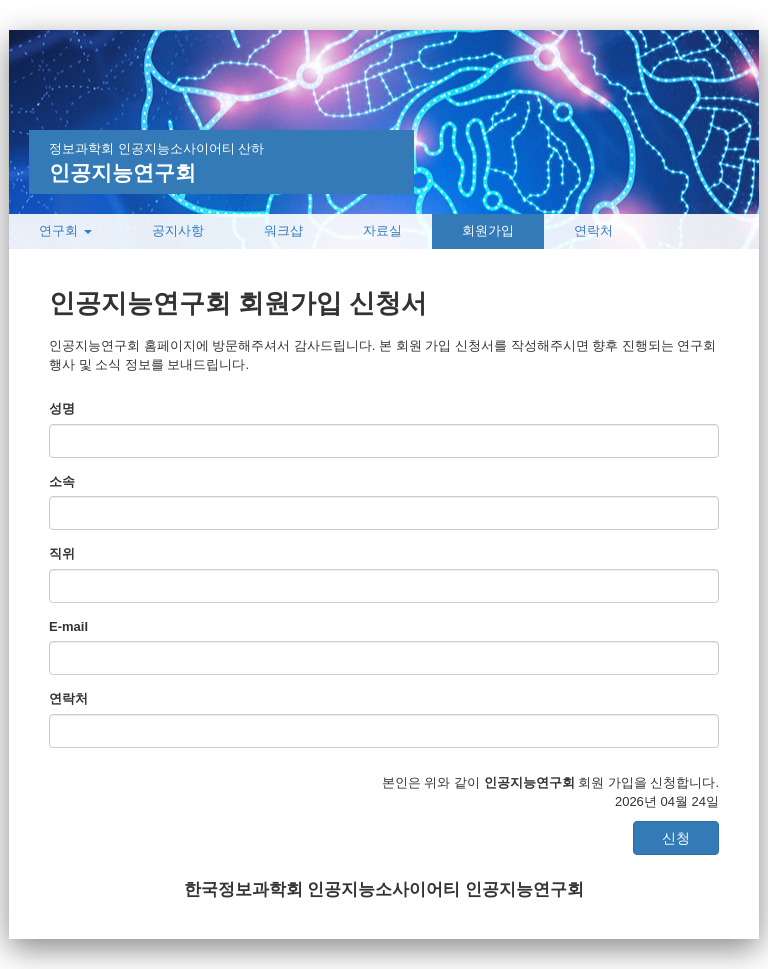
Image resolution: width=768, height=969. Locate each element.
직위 (62, 553)
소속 (62, 481)
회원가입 (488, 230)
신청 (676, 838)
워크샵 (283, 230)
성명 (62, 408)
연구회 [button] (65, 230)
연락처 (593, 230)
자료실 (382, 230)
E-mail (68, 626)
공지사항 (178, 230)
